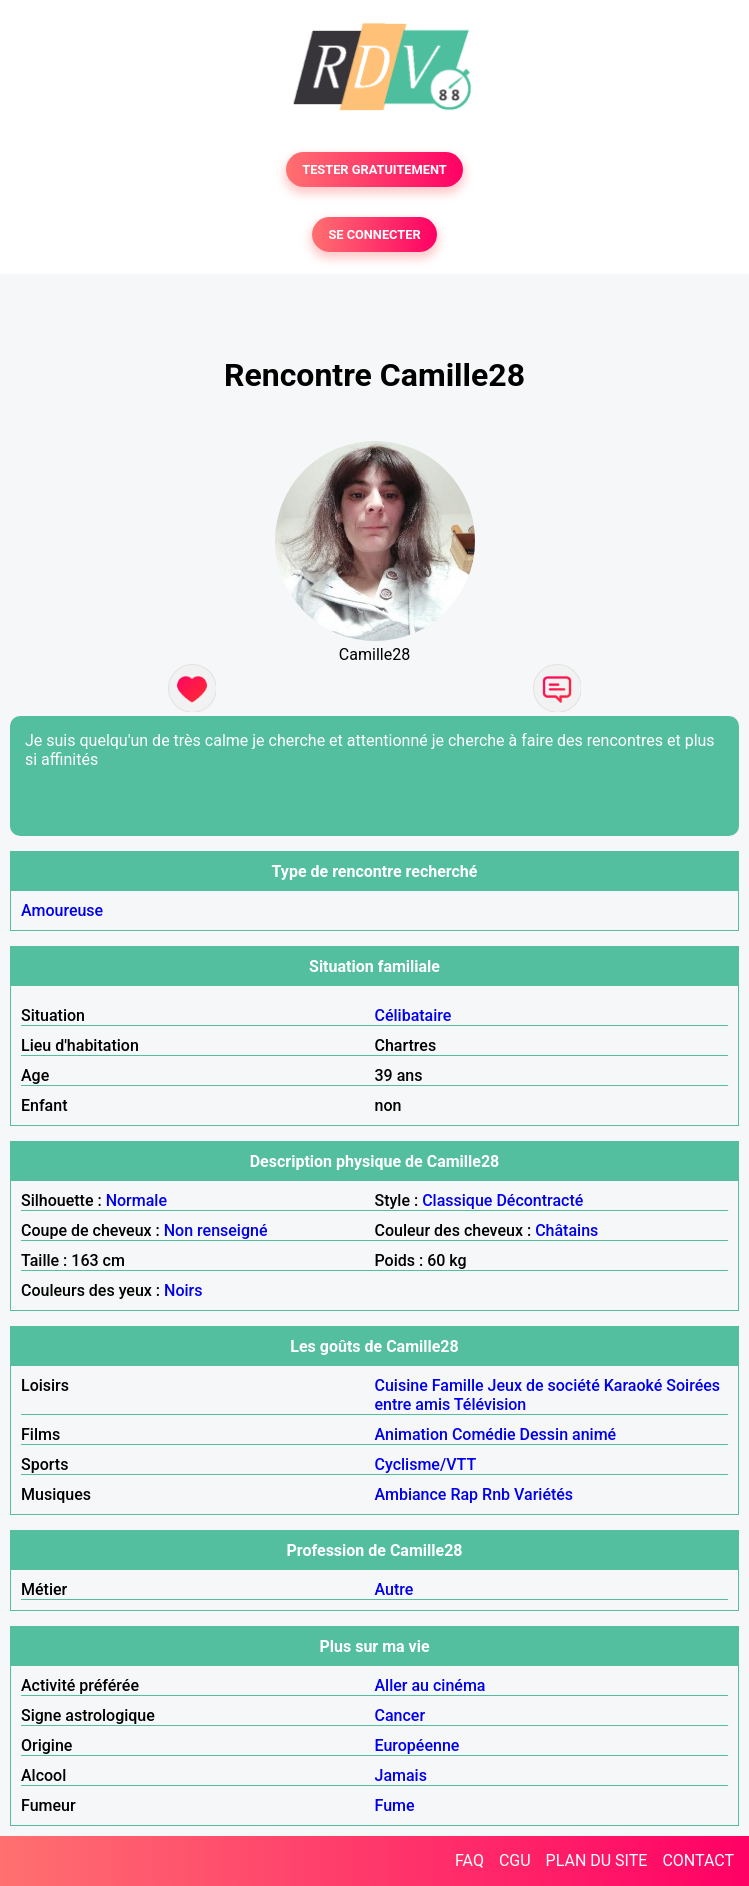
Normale (136, 1200)
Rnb (496, 1494)
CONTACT (698, 1860)
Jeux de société (544, 1385)
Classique (457, 1200)
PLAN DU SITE (597, 1860)
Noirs (183, 1290)
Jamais (401, 1775)
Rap (464, 1494)
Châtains (566, 1230)
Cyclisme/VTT (426, 1464)
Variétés (543, 1494)
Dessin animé (568, 1434)
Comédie (484, 1434)
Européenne (417, 1745)
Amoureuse (62, 910)
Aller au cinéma (430, 1685)
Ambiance (411, 1494)
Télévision (490, 1404)
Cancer (400, 1715)
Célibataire (413, 1015)
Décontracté (539, 1200)
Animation (411, 1434)
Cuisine (401, 1385)
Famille (458, 1385)
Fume (395, 1805)
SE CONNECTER (374, 234)
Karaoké (633, 1385)
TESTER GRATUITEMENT (374, 169)
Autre (394, 1589)
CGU (515, 1860)
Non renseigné (216, 1230)
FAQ (469, 1860)
